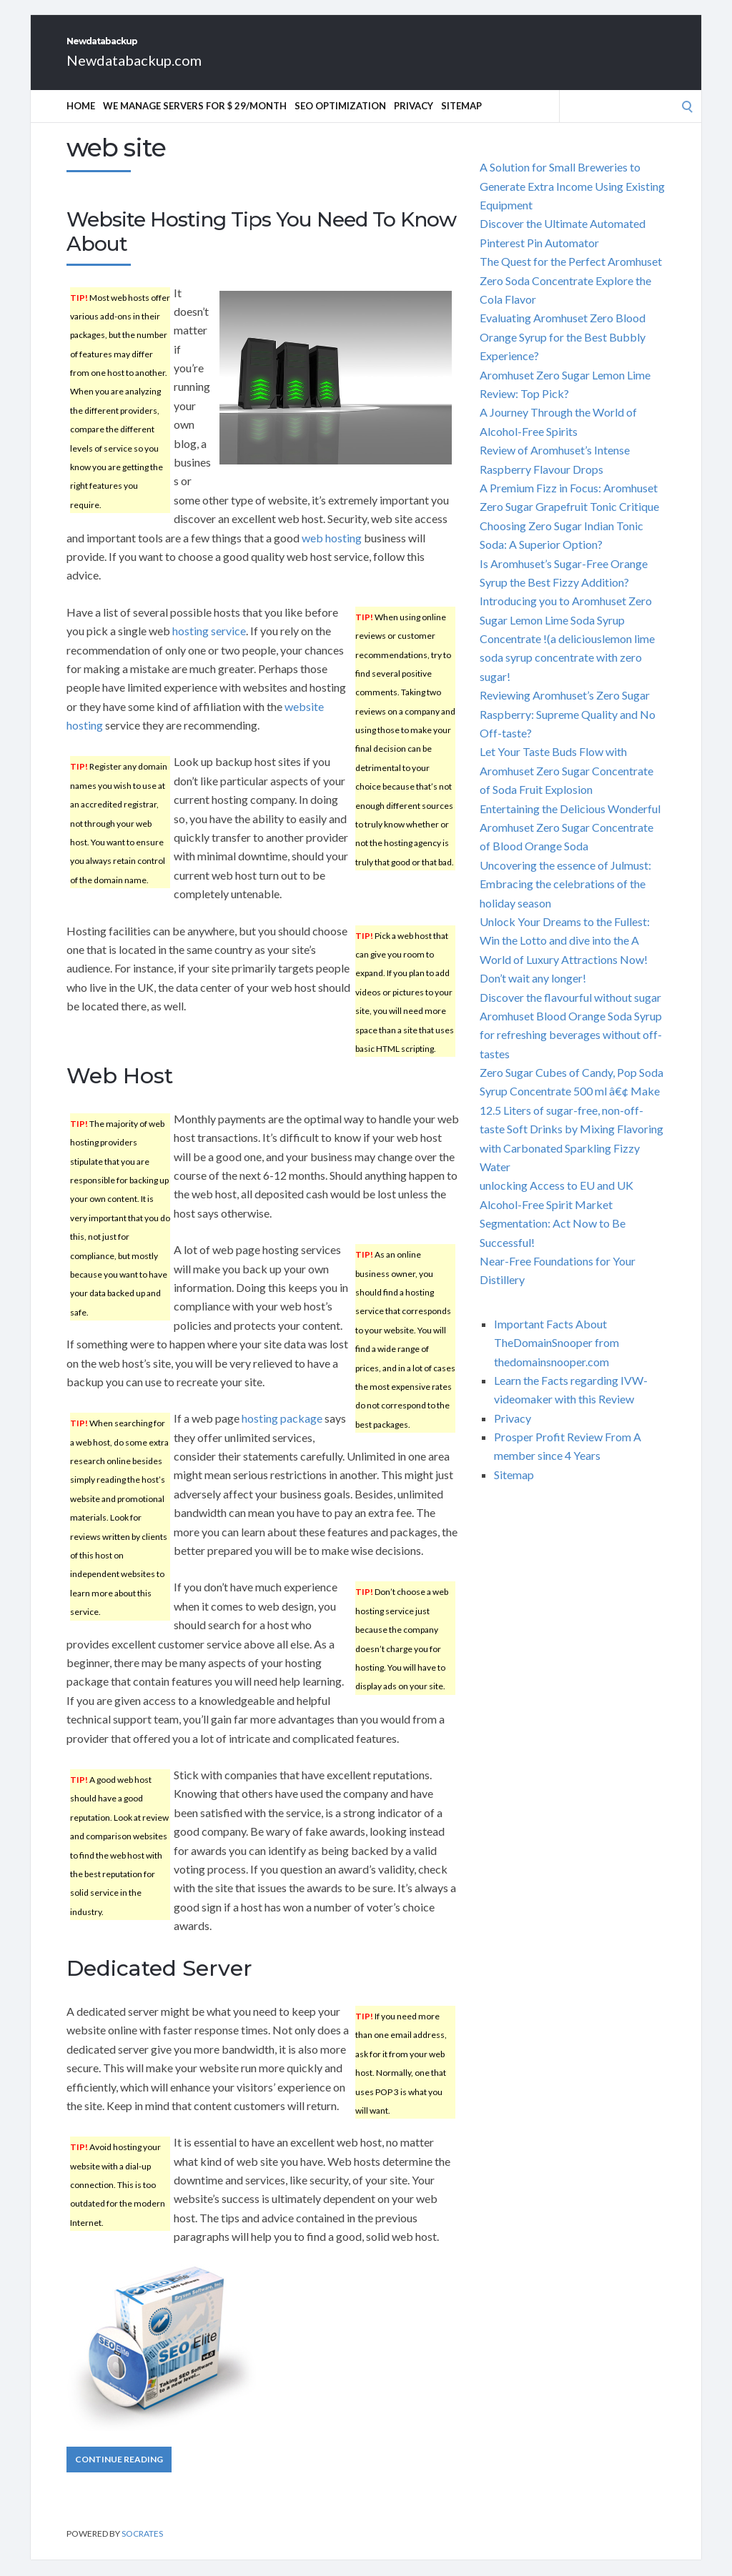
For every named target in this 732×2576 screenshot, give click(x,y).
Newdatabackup (166, 49)
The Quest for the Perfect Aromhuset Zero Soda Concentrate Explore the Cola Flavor (571, 296)
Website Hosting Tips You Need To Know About (261, 247)
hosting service (209, 646)
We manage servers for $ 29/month (195, 121)
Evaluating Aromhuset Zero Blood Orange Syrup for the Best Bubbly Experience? (563, 352)
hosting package (282, 1434)
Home (80, 121)
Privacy (413, 121)
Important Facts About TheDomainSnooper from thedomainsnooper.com (556, 1358)
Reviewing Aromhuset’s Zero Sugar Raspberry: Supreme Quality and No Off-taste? (568, 729)
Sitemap (461, 121)
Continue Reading (119, 2475)
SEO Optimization (340, 121)
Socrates (142, 2549)
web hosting (332, 553)
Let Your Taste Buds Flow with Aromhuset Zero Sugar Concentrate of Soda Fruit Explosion (566, 786)
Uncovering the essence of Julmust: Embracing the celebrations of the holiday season (565, 899)
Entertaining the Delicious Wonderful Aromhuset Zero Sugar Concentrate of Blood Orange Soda (570, 843)
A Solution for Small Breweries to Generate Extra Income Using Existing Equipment (572, 201)
